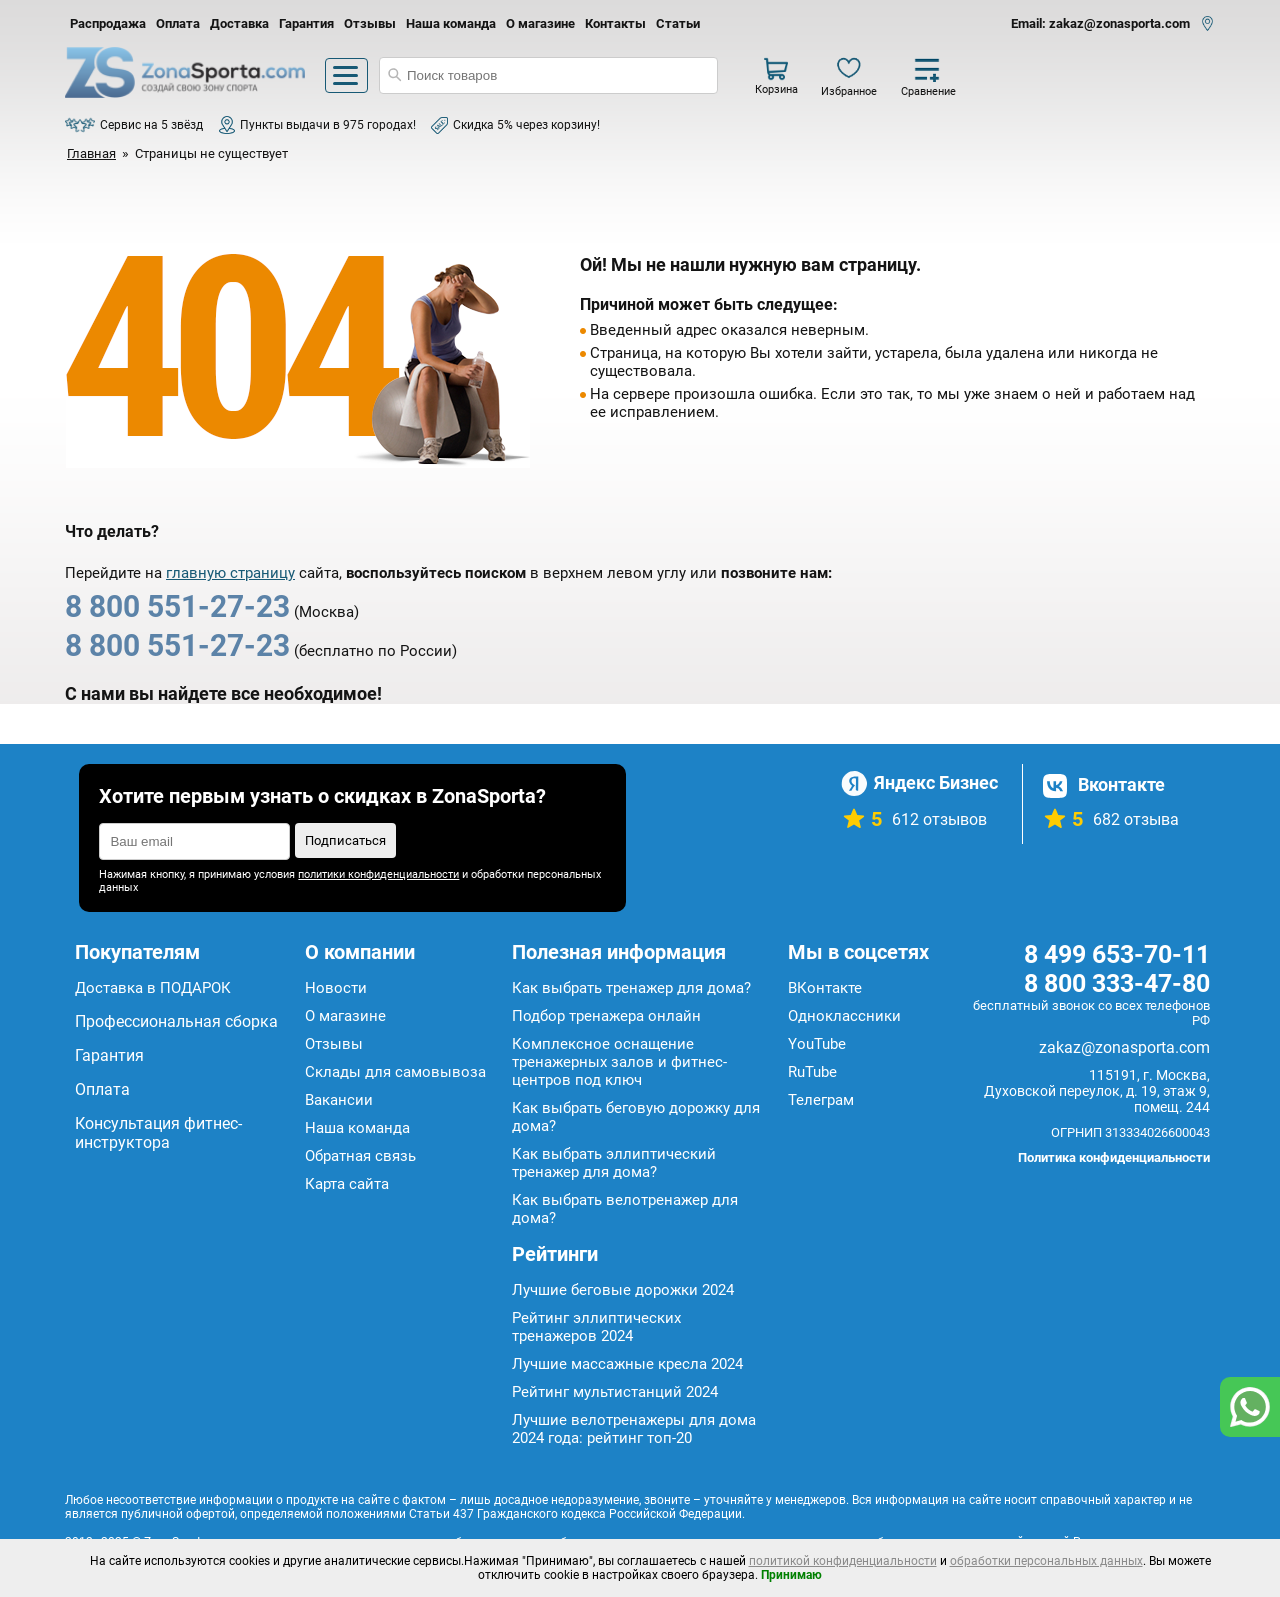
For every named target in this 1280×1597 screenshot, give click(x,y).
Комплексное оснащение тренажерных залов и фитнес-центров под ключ (619, 1062)
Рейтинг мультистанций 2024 (615, 1392)
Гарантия (306, 23)
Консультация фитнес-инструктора (158, 1133)
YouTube (817, 1044)
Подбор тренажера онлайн (606, 1016)
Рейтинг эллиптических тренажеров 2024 (596, 1327)
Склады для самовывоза (395, 1072)
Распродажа (108, 23)
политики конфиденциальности (378, 874)
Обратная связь (360, 1156)
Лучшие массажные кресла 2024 (627, 1364)
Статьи (678, 23)
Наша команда (451, 23)
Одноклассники (844, 1016)
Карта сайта (347, 1184)
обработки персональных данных (1046, 1561)
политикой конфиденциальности (843, 1561)
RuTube (812, 1072)
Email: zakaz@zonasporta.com (1100, 23)
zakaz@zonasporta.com (1124, 1047)
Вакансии (339, 1100)
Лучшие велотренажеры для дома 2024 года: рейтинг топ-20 (634, 1429)
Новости (336, 988)
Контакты (615, 23)
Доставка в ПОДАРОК (153, 988)
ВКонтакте (825, 988)
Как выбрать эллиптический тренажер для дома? (614, 1163)
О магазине (540, 23)
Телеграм (821, 1100)
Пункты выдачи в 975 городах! (328, 125)
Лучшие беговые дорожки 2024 (623, 1290)
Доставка (239, 23)
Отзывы (370, 23)
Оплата (178, 23)
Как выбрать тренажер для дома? (631, 988)
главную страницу (230, 573)
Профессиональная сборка (176, 1021)
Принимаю (791, 1575)
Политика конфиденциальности (1114, 1157)
